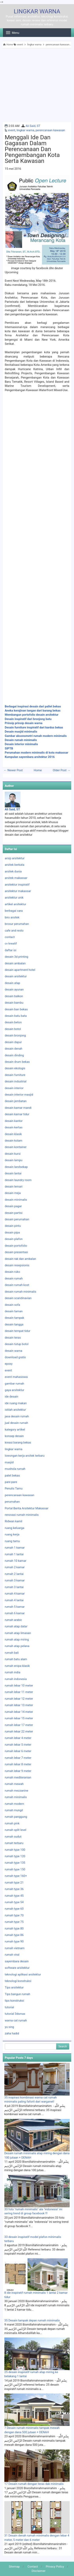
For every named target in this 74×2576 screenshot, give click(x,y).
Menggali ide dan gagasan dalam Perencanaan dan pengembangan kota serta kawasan (32, 149)
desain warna (13, 1351)
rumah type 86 (14, 1935)
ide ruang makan (16, 1403)
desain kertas (13, 1127)
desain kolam (13, 1140)
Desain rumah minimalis (21, 740)
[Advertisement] (37, 85)
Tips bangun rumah (17, 1994)
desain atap (12, 983)
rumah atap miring (17, 1639)
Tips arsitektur (14, 1987)
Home (38, 770)
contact (10, 937)
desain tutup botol (16, 1344)
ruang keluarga (14, 1528)
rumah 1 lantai (14, 1554)
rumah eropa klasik (17, 1666)
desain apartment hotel (20, 970)
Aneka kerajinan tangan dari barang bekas (32, 710)
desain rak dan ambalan (20, 1259)
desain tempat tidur (17, 1331)
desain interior (14, 1088)
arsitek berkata (14, 865)
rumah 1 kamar (15, 1547)
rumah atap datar (16, 1626)
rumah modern (14, 1804)
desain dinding (14, 1055)
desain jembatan (16, 1101)
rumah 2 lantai (14, 1574)
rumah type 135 (15, 1862)
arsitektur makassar (18, 891)
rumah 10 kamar (15, 1561)
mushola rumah (15, 1469)
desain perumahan (17, 1219)
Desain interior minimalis (21, 744)
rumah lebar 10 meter (19, 1685)
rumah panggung (16, 1817)
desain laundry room (18, 1180)
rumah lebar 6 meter (18, 1751)
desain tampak (14, 1318)
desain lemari (13, 1186)
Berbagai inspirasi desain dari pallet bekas (33, 706)
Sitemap (14, 2566)
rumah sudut (13, 1836)
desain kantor (13, 1121)
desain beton (13, 1022)
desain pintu (13, 1226)
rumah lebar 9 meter (18, 1771)
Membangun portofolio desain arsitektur (31, 714)
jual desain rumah (16, 1423)
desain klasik (13, 1134)
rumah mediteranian (18, 1777)
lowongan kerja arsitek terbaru (25, 1455)
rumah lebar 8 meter (18, 1764)
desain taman (14, 1311)
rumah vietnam (14, 1948)
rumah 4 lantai (14, 1600)
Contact (33, 2566)
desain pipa (12, 1232)
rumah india (12, 1672)
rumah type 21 (14, 1882)
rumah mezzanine (16, 1790)
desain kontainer (15, 1147)
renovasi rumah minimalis (22, 1515)
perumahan (12, 1501)
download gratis (15, 1357)
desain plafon (13, 1239)
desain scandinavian (18, 1298)
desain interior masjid (19, 1094)
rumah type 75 (14, 1922)
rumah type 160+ (16, 1876)
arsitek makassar (16, 878)
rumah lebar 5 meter (18, 1744)
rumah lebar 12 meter (19, 1698)
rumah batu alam (16, 1659)
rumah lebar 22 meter (19, 1731)
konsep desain (14, 1436)
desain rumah (14, 1278)
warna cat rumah (16, 2020)
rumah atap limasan (18, 1633)
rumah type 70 (14, 1915)
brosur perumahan (17, 924)
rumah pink (12, 1823)
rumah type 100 (15, 1850)
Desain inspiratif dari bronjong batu (28, 719)
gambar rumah (14, 1383)
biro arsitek (12, 917)
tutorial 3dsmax (15, 2014)
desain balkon (14, 996)
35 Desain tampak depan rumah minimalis (32, 2320)
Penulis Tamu (13, 1488)
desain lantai (13, 1173)
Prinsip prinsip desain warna (23, 723)
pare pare (11, 1482)
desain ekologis (15, 1068)
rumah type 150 (15, 1869)
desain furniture (15, 1075)
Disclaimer (39, 2571)
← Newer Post (13, 770)
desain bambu (14, 1002)
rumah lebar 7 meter (18, 1758)
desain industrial (15, 1081)
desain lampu (13, 1160)
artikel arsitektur (15, 904)
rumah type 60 (14, 1908)
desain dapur (13, 1042)
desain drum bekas (17, 1062)
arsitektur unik (14, 897)
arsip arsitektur (14, 858)
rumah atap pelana (17, 1646)
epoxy (8, 1363)
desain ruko (12, 1272)
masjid (9, 1462)
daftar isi (10, 950)
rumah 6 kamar (15, 1613)
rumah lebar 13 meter (19, 1705)
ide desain (11, 1396)
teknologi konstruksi (18, 1981)
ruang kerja (12, 1534)
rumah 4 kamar (15, 1593)
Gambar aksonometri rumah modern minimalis (36, 736)
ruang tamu (12, 1541)
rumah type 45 (14, 1895)
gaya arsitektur (14, 1390)
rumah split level (15, 1830)
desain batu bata (16, 1016)
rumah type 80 (14, 1928)
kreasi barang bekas (18, 1442)
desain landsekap (16, 1167)
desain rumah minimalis (20, 1291)
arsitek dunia (13, 871)
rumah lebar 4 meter (18, 1738)
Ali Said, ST (33, 126)
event (11, 130)
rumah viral (12, 1954)
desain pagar (13, 1206)
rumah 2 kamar (15, 1567)
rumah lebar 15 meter (19, 1718)
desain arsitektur (16, 976)
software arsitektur (17, 1968)
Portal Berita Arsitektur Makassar (26, 1508)
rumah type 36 (14, 1889)
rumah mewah (14, 1784)
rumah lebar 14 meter (19, 1712)
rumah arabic (13, 1620)
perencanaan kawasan (50, 130)
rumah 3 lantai (14, 1587)
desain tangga (14, 1324)
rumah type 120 (15, 1856)
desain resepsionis (17, 1265)
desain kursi (13, 1153)
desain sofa (12, 1305)
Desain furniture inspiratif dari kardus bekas (34, 727)
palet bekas (12, 1475)
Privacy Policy (55, 2566)
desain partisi (13, 1213)
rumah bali (12, 1652)
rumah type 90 (14, 1941)
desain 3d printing (16, 956)
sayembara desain (17, 1961)
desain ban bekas (16, 1009)
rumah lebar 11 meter (19, 1692)
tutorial (9, 2007)
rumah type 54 (14, 1902)
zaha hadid (12, 2033)
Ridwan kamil (13, 1521)
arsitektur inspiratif (17, 884)
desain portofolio (16, 1245)
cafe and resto (14, 930)
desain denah (13, 1048)
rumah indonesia (16, 1679)
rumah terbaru (14, 1843)
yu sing (9, 2027)
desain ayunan (14, 989)
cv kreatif (11, 943)
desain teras (13, 1337)
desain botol (13, 1029)
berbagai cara (14, 910)
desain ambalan (15, 963)
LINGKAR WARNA (37, 11)
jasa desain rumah (17, 1416)
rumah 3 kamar (15, 1580)
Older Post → (61, 770)
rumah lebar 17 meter (19, 1725)
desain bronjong (15, 1035)
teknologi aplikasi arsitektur (23, 1974)
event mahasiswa (16, 1377)
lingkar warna (25, 130)
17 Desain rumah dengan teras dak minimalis (34, 2484)
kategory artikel (15, 1429)
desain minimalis (16, 1199)
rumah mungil (14, 1810)
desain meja (13, 1193)
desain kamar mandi (18, 1108)
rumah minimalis (16, 1797)
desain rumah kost (17, 1285)
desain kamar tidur (17, 1114)
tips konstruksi (14, 2000)
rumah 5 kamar (15, 1607)
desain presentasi (16, 1252)
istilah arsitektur (15, 1409)
